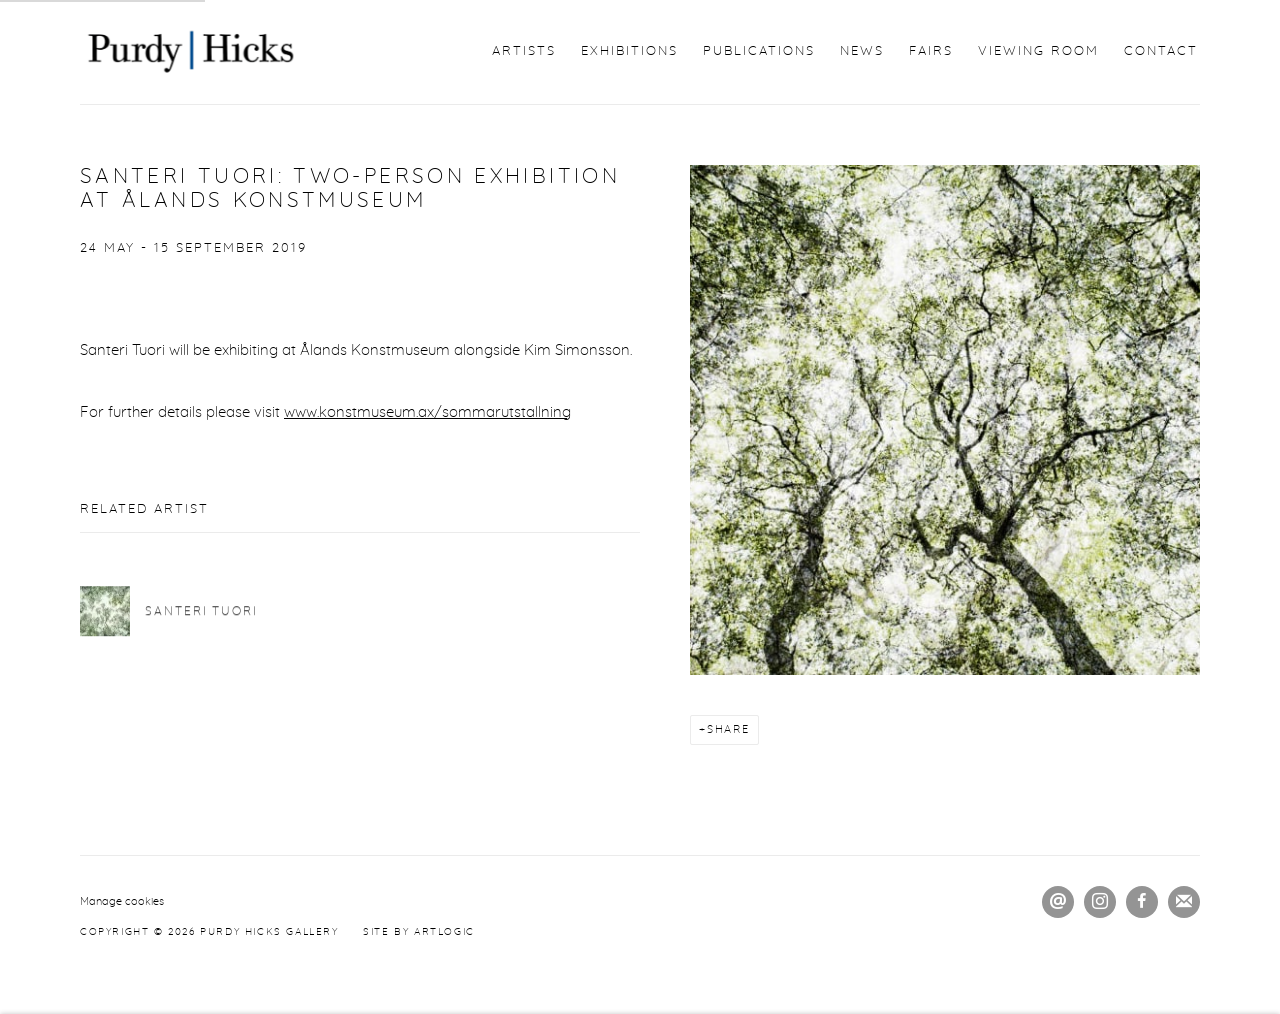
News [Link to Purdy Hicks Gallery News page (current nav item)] (862, 51)
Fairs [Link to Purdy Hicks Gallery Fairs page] (931, 51)
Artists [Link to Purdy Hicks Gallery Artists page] (524, 51)
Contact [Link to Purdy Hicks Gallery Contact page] (1161, 51)
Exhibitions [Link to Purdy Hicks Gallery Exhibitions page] (629, 51)
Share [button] (728, 729)
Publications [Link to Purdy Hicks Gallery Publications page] (759, 51)
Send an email (1058, 902)
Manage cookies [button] (122, 901)
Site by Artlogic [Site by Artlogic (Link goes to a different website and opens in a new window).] (419, 932)
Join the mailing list (1184, 902)
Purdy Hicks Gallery (190, 52)
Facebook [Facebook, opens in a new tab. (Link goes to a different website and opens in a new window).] (1142, 902)
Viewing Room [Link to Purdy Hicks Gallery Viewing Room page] (1038, 51)
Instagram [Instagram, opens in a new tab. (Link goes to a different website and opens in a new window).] (1100, 902)
